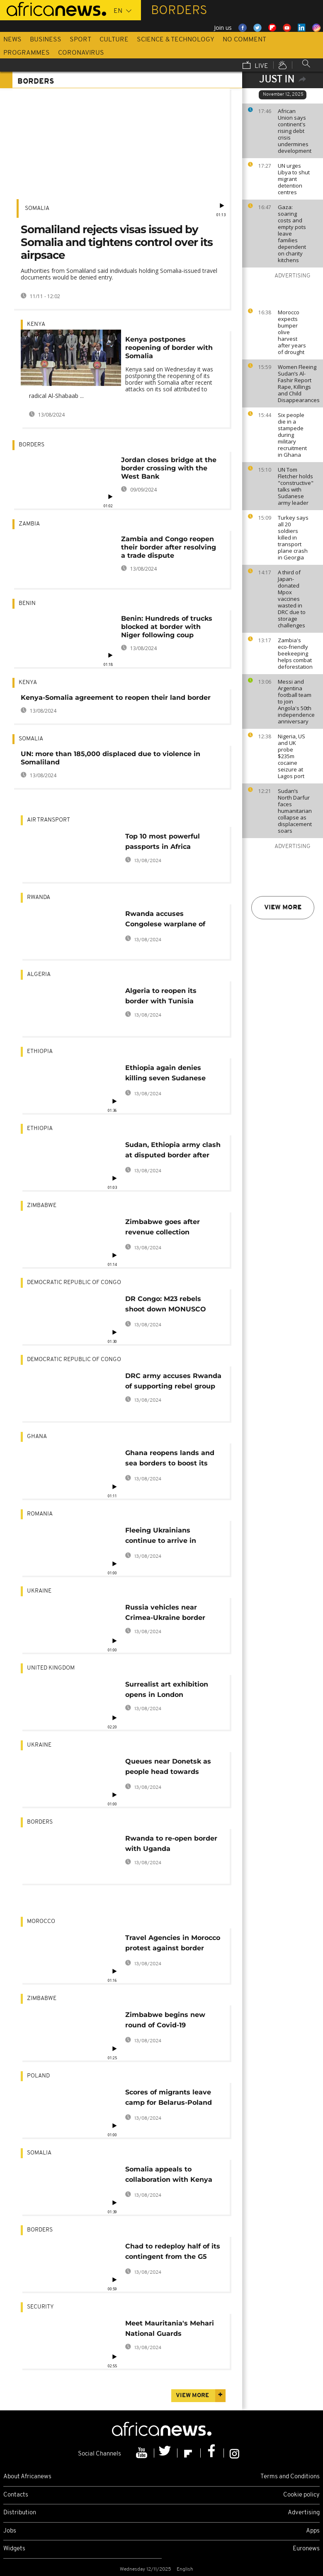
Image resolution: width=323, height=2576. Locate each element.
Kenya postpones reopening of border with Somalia (169, 347)
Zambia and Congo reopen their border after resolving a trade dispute (168, 547)
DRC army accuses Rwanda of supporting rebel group (173, 1381)
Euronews (306, 2549)
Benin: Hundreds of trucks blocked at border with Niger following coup (166, 626)
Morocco (41, 1921)
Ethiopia (40, 1051)
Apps (313, 2531)
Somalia (37, 208)
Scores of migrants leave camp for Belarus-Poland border (168, 2098)
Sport (80, 39)
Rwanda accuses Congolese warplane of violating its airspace (165, 920)
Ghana (37, 1437)
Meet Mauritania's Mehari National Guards (169, 2328)
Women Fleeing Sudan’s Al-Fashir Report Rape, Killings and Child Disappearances (298, 383)
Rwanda (38, 897)
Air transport (48, 820)
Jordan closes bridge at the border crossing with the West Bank (168, 468)
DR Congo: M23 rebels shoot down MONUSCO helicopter (165, 1305)
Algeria (39, 974)
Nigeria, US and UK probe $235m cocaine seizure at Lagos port (291, 756)
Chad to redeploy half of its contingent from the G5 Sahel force (172, 2252)
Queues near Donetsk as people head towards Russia (168, 1767)
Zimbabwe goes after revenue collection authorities (162, 1228)
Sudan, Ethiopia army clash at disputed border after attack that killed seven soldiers (173, 1151)
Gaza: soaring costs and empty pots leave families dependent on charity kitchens (292, 233)
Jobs (9, 2531)
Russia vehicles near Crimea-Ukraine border (165, 1612)
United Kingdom (51, 1668)
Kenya (36, 324)
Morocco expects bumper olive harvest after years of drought (292, 332)
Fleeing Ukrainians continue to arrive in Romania (160, 1536)
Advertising (304, 2513)
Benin (27, 603)
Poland (38, 2076)
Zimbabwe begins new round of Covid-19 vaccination (165, 2021)
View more (282, 907)
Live (255, 66)
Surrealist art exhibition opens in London (166, 1689)
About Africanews (27, 2477)
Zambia (29, 524)
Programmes (26, 53)
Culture (114, 39)
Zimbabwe (41, 1205)
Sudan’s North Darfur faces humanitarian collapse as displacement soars (295, 811)
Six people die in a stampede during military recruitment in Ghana (292, 435)
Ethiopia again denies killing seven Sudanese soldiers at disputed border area (172, 1074)
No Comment (244, 39)
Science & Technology (175, 39)
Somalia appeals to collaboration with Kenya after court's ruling (168, 2175)
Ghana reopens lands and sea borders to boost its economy (169, 1459)
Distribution (19, 2513)
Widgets (14, 2549)
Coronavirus (81, 53)
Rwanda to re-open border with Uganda (171, 1843)
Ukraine (39, 1591)
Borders (31, 445)
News (12, 39)
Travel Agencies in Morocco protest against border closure (172, 1944)
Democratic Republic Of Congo (74, 1283)
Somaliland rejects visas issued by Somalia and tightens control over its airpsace (117, 242)
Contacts (15, 2495)
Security (40, 2307)
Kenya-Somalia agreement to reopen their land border (116, 697)
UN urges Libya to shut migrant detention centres (294, 178)
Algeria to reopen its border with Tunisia (161, 996)
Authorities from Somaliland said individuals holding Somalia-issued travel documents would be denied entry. (119, 274)
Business (45, 39)
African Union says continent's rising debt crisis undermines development (294, 131)
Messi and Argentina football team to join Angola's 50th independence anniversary (296, 701)
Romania (40, 1514)
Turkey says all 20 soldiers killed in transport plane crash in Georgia (293, 537)
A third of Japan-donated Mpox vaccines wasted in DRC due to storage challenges (292, 599)
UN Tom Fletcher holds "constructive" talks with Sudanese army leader (295, 486)
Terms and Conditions (290, 2477)
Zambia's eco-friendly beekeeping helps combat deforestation (295, 653)
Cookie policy (301, 2495)
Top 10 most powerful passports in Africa (162, 841)
